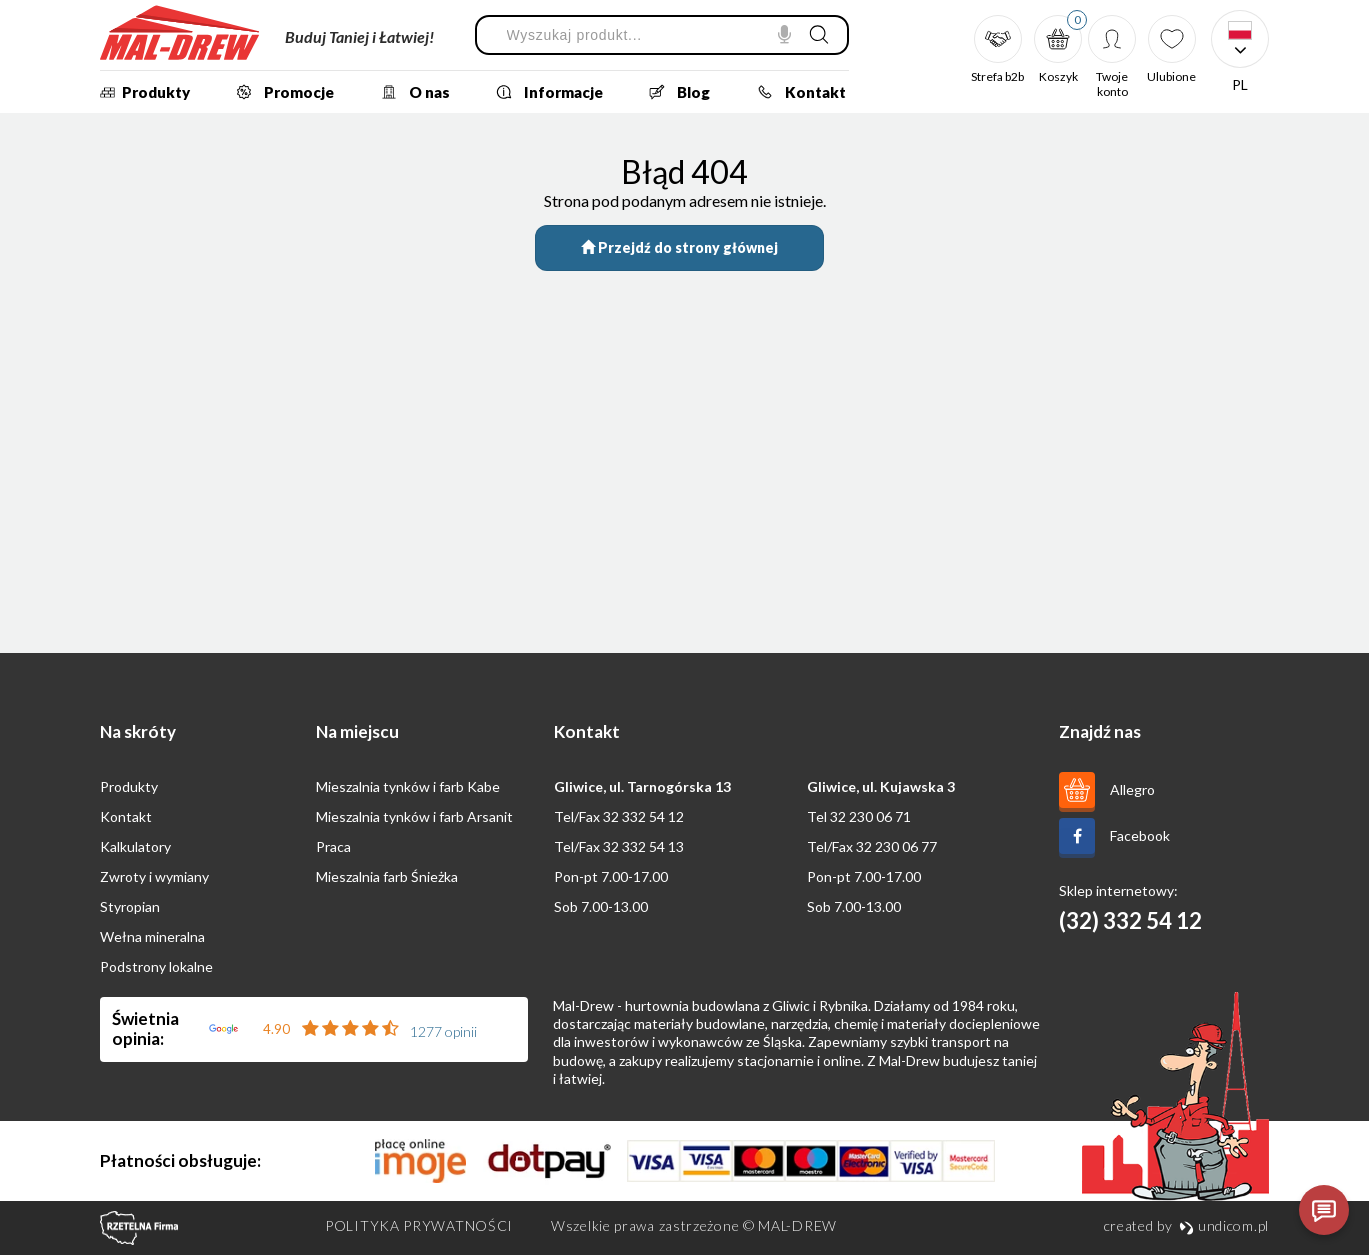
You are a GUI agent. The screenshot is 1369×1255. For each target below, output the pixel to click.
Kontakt (795, 92)
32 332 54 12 (643, 816)
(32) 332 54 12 (1130, 920)
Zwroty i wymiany (154, 876)
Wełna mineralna (152, 936)
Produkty (142, 92)
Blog (673, 92)
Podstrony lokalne (156, 966)
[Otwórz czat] (1324, 1210)
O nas (409, 92)
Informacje (543, 92)
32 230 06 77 (896, 846)
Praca (333, 846)
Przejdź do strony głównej (679, 247)
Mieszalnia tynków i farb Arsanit (414, 816)
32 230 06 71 (870, 816)
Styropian (130, 906)
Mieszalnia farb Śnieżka (387, 876)
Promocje (279, 92)
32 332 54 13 (643, 846)
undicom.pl (1224, 1225)
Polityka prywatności (419, 1225)
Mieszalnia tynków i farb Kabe (408, 786)
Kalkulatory (135, 846)
